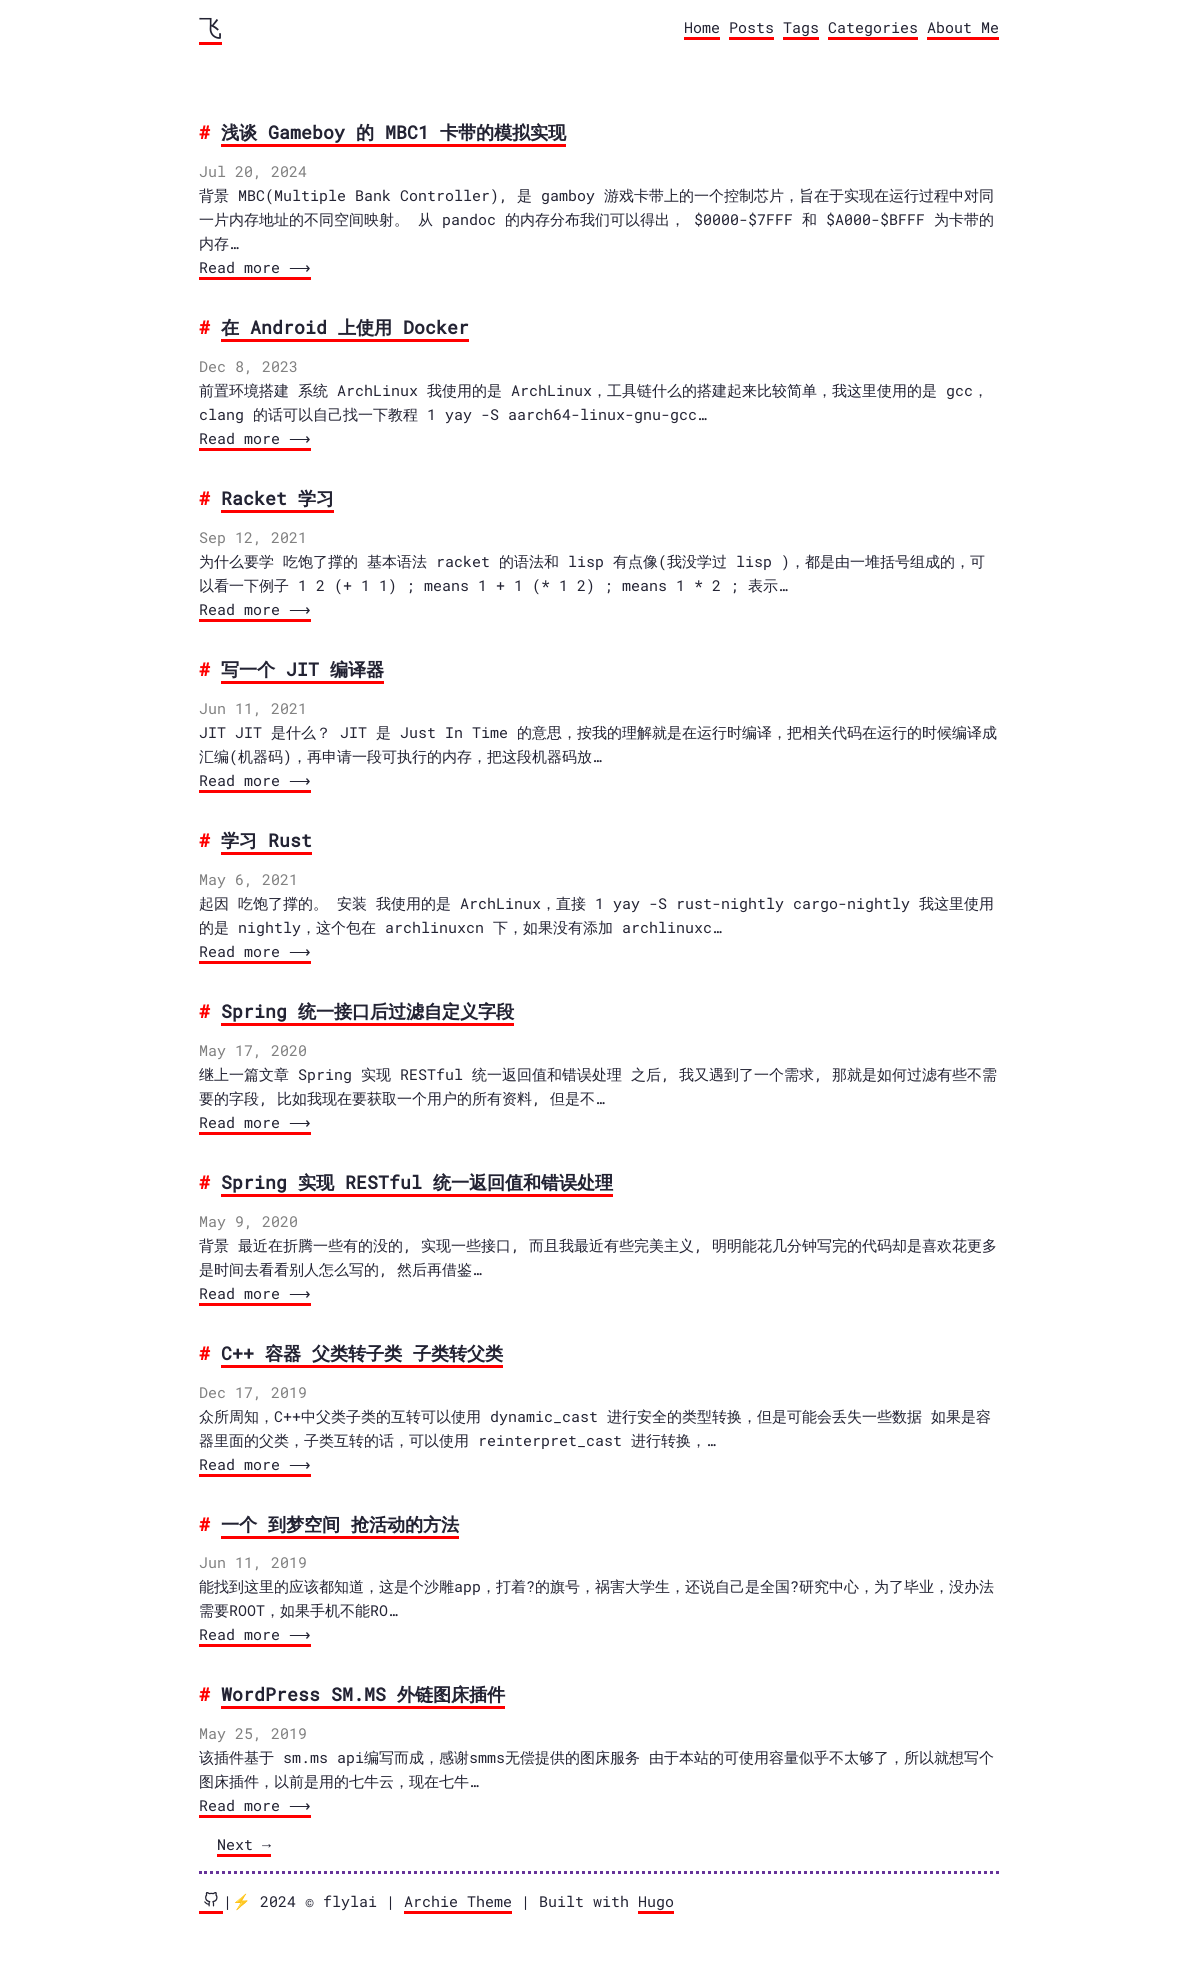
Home (702, 27)
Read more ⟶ (253, 267)
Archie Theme (458, 1901)
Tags (801, 27)
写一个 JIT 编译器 (302, 669)
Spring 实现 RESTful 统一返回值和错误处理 (417, 1182)
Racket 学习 (277, 498)
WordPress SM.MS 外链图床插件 (363, 1694)
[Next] (244, 1845)
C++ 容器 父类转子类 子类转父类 (362, 1353)
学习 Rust (266, 840)
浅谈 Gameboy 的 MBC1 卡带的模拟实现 (393, 132)
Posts (751, 27)
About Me (963, 27)
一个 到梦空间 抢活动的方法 (340, 1524)
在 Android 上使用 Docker (345, 327)
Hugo (656, 1901)
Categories (873, 27)
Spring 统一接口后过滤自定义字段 (367, 1011)
